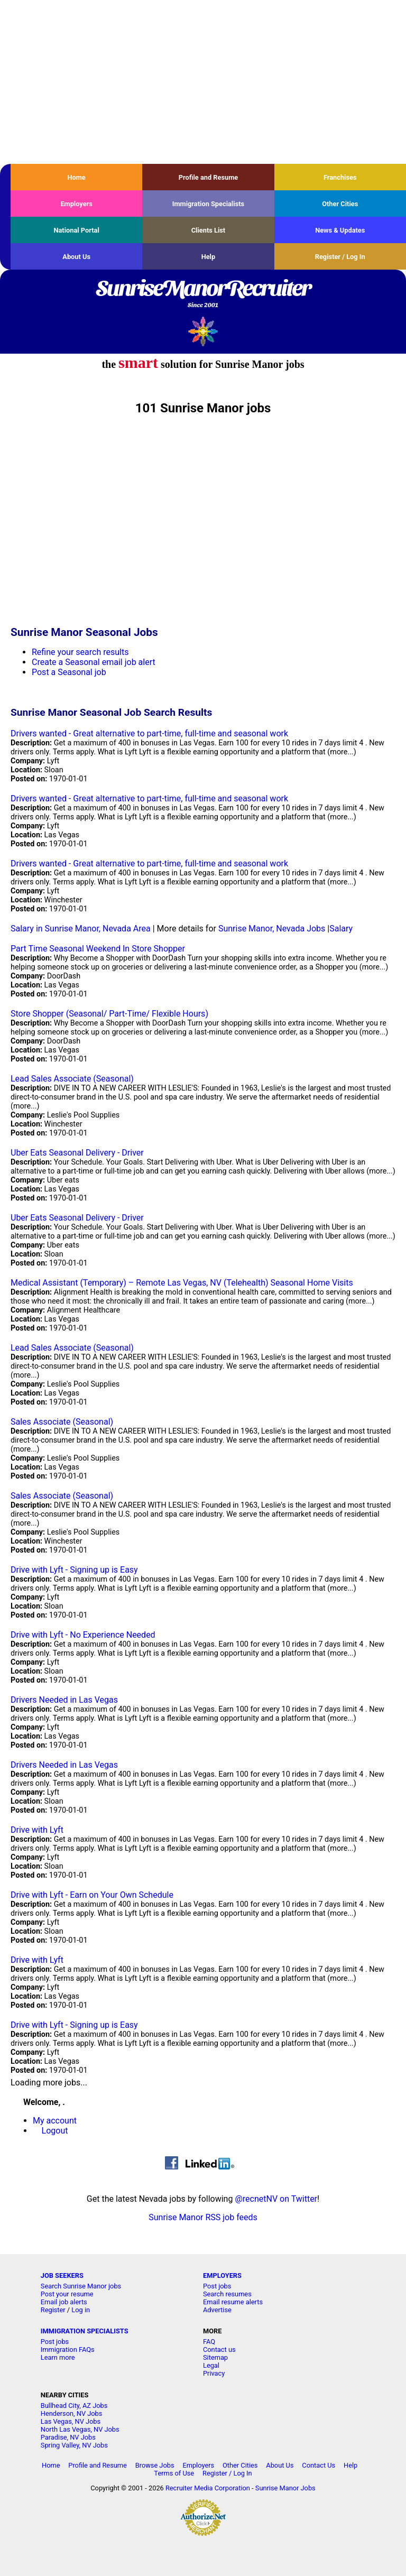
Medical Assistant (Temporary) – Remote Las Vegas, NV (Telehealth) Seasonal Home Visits (182, 1283)
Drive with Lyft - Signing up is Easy (74, 1570)
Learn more (58, 2357)
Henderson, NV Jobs (72, 2413)
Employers (76, 204)
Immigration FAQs (68, 2349)
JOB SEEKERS (62, 2275)
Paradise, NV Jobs (68, 2437)
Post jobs (217, 2286)
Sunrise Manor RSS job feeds (203, 2217)
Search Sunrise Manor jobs (81, 2286)
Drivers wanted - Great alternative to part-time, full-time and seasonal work (149, 733)
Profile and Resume (208, 177)
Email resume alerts (233, 2302)
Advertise (217, 2310)
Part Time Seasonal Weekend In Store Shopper (98, 949)
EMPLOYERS (222, 2275)
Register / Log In (340, 257)
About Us (76, 257)
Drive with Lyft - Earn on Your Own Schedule (92, 1895)
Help (208, 257)
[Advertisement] (203, 82)
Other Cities (340, 204)
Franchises (340, 177)
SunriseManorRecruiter (203, 294)
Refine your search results (80, 652)
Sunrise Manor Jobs (285, 2488)
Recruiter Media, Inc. (203, 331)
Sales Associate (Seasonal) (62, 1422)
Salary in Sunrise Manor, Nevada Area (81, 929)
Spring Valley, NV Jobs (74, 2445)
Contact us (219, 2349)
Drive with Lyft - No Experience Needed (83, 1635)
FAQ (209, 2342)
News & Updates (340, 230)
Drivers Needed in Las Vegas (64, 1700)
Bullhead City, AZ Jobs (74, 2405)
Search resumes (227, 2294)
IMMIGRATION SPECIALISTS (84, 2331)
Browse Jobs (154, 2465)
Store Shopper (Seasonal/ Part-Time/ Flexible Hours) (109, 1014)
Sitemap (215, 2357)
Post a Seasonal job (69, 672)
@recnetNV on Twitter (276, 2199)
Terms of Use (174, 2473)
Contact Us (318, 2465)
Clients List (208, 230)
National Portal (76, 230)
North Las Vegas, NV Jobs (80, 2429)
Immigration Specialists (208, 204)
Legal (211, 2365)
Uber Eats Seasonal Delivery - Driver (77, 1153)
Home (77, 177)
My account (55, 2121)
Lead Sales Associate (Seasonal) (72, 1079)
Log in (80, 2310)
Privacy (214, 2373)
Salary (341, 929)
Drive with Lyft (37, 1830)
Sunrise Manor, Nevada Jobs (271, 929)
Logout (55, 2131)
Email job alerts (64, 2302)
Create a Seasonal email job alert (93, 662)
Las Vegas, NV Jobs (70, 2421)
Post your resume (67, 2294)
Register (53, 2310)
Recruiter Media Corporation (207, 2488)
